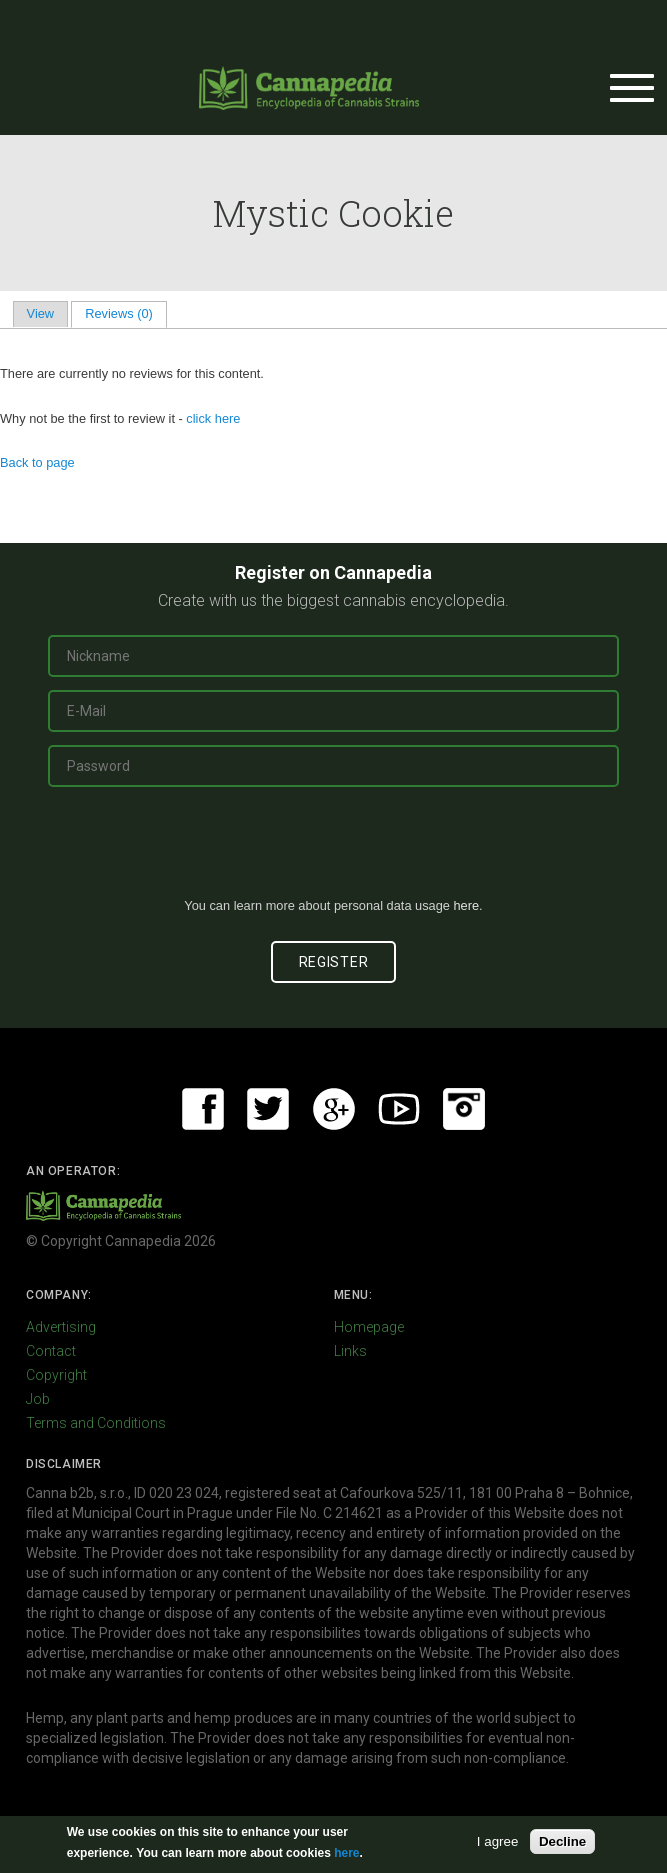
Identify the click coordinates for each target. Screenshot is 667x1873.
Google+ (334, 1109)
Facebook (203, 1109)
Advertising (61, 1327)
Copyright (56, 1375)
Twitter (268, 1109)
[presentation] (334, 850)
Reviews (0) (125, 313)
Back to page (37, 462)
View (41, 313)
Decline (562, 1841)
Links (350, 1351)
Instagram (464, 1109)
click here (213, 418)
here (466, 905)
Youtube (399, 1109)
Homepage (369, 1327)
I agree (498, 1841)
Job (38, 1399)
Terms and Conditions (96, 1423)
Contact (51, 1351)
